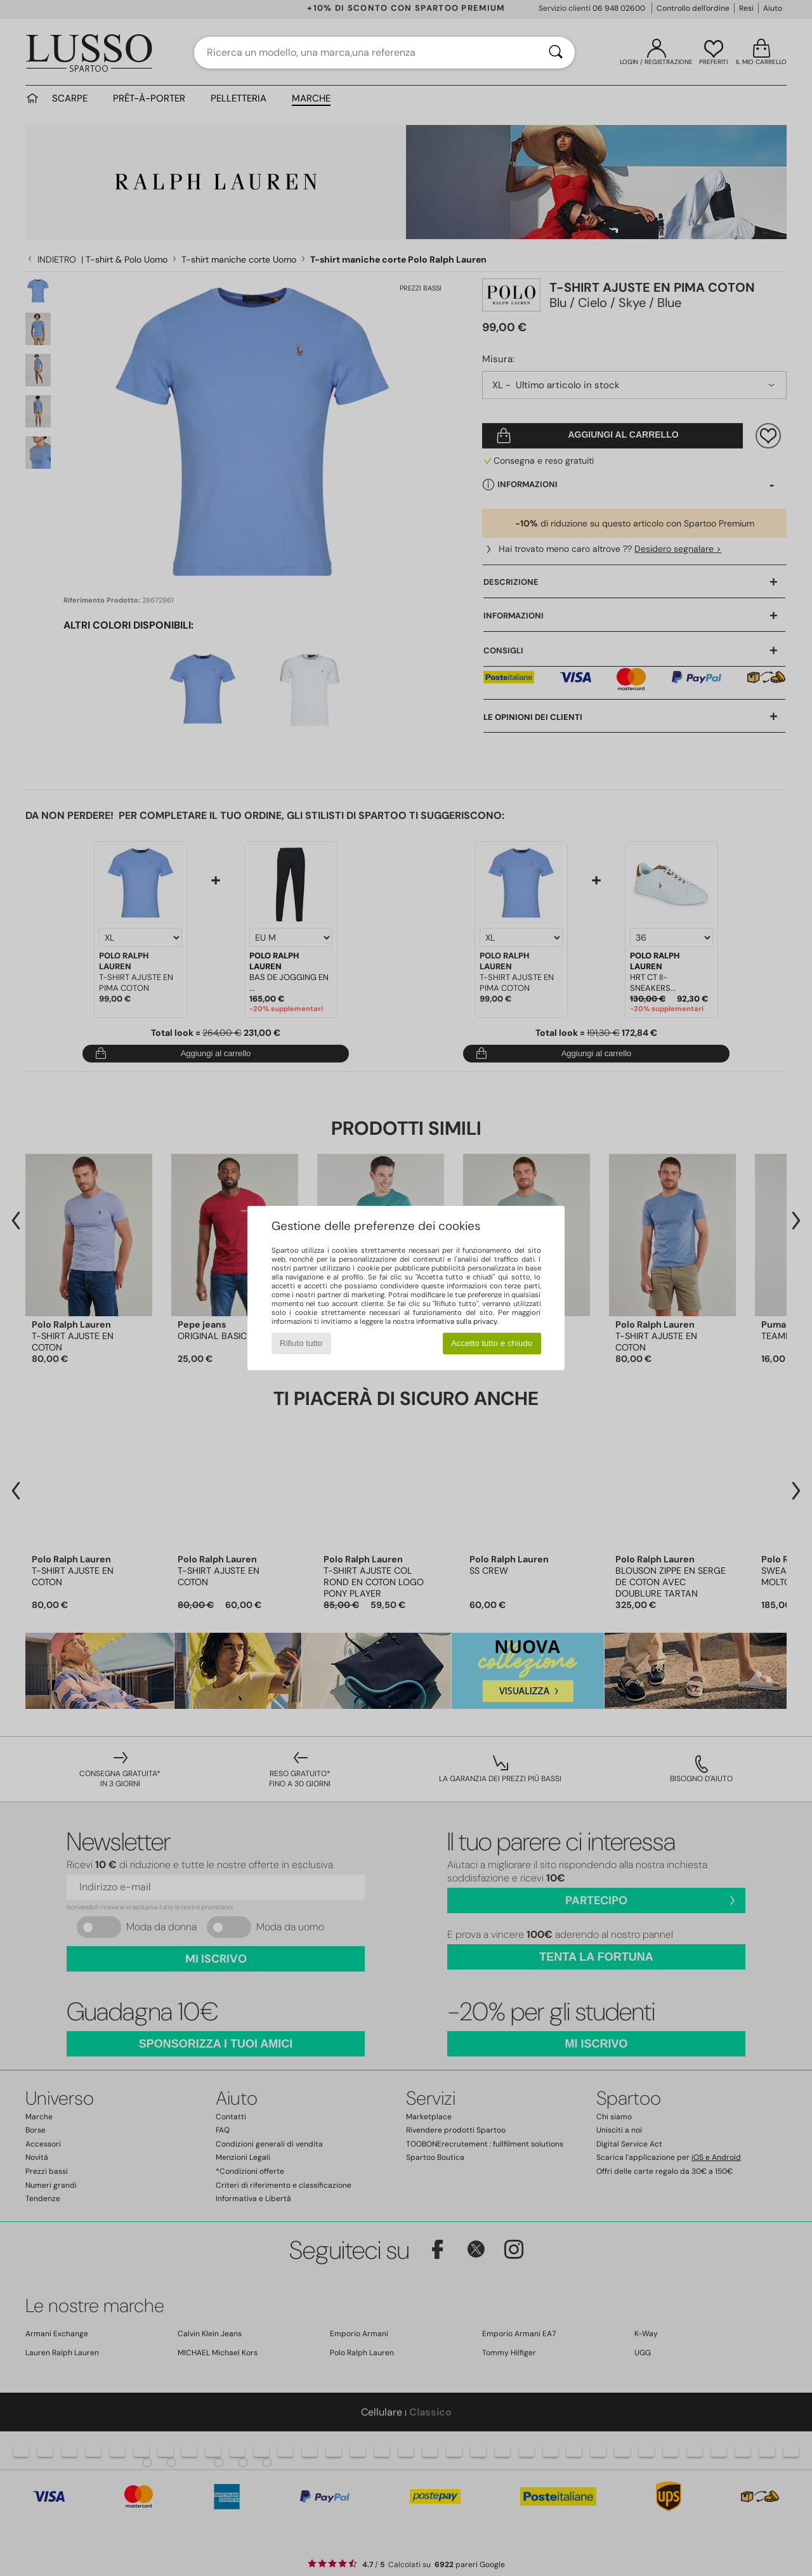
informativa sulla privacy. (457, 1321)
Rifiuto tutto (301, 1343)
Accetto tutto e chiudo (491, 1343)
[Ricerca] (555, 53)
